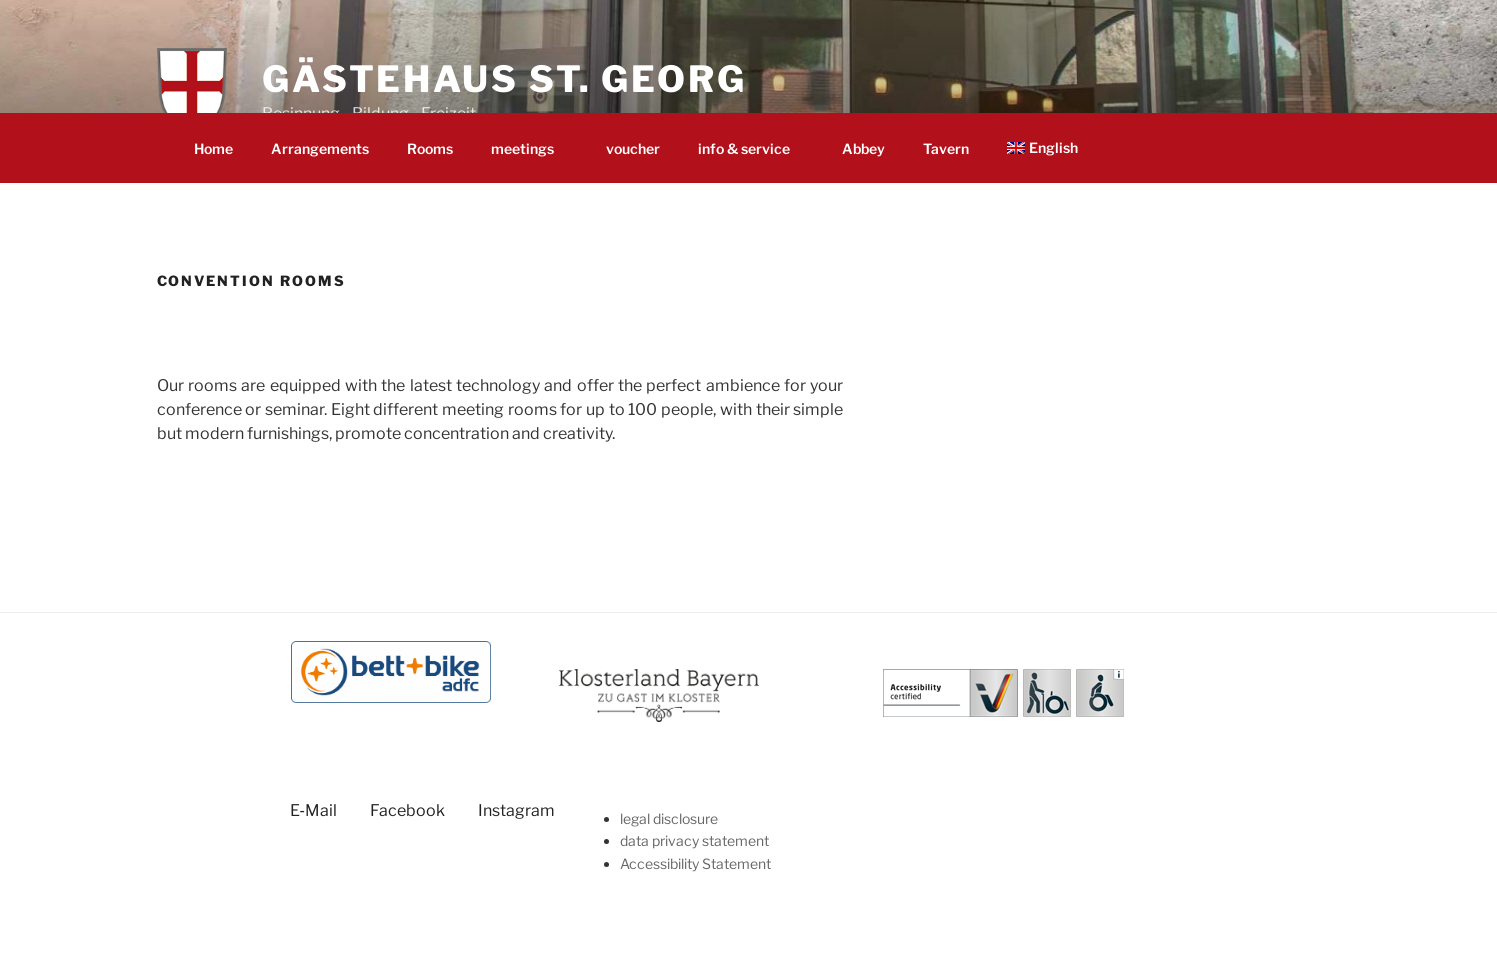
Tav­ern (946, 148)
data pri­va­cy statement (694, 840)
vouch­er (633, 148)
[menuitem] (1050, 147)
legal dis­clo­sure (669, 818)
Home (213, 148)
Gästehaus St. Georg (504, 79)
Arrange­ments (320, 148)
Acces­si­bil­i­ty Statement (695, 863)
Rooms (430, 148)
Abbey (863, 148)
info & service (753, 148)
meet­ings (532, 148)
